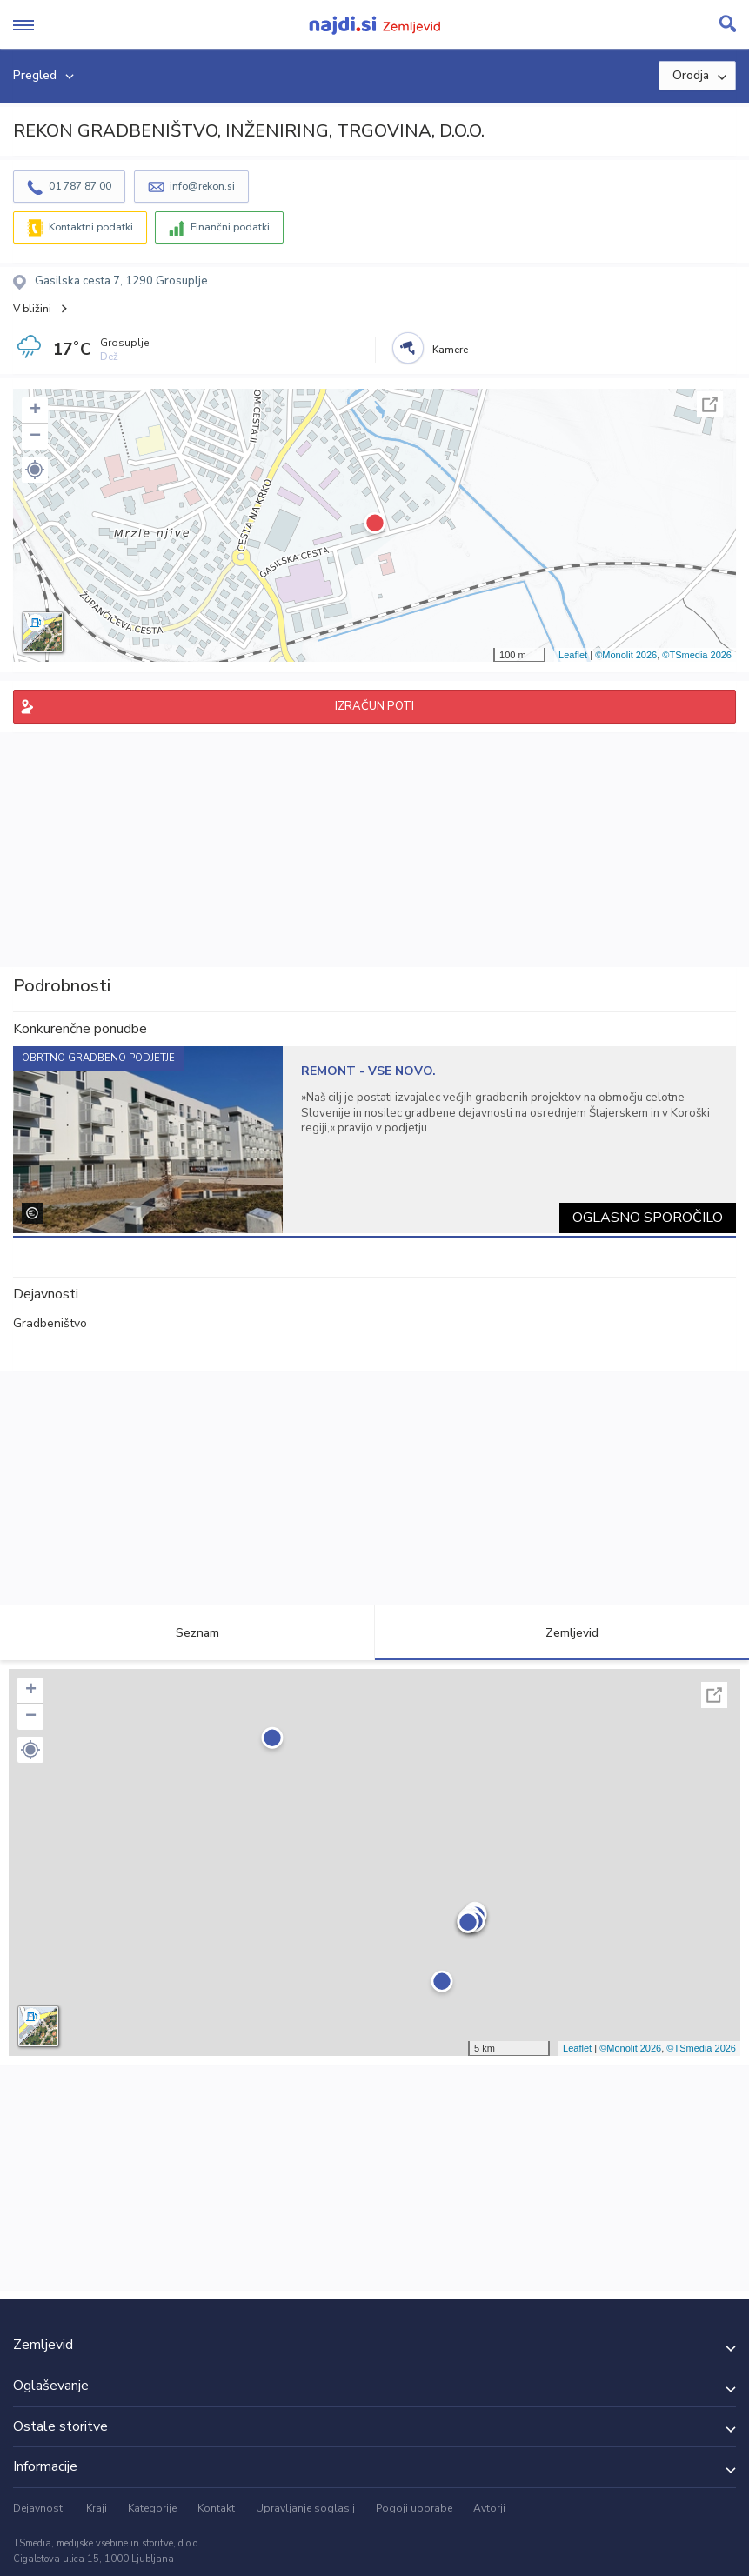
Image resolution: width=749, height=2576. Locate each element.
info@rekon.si (202, 186)
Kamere (450, 350)
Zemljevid (562, 1633)
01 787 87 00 (80, 186)
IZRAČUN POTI (374, 706)
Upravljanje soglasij (305, 2508)
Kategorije (152, 2508)
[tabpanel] (374, 1139)
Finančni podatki (230, 227)
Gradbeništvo (50, 1323)
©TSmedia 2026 (697, 655)
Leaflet (572, 655)
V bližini (32, 309)
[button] (35, 470)
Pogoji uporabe (414, 2508)
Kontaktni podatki (91, 227)
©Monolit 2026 (626, 655)
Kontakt (216, 2508)
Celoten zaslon (710, 404)
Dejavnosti (39, 2508)
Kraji (96, 2508)
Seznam (187, 1633)
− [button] (35, 437)
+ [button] (35, 410)
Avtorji (489, 2508)
